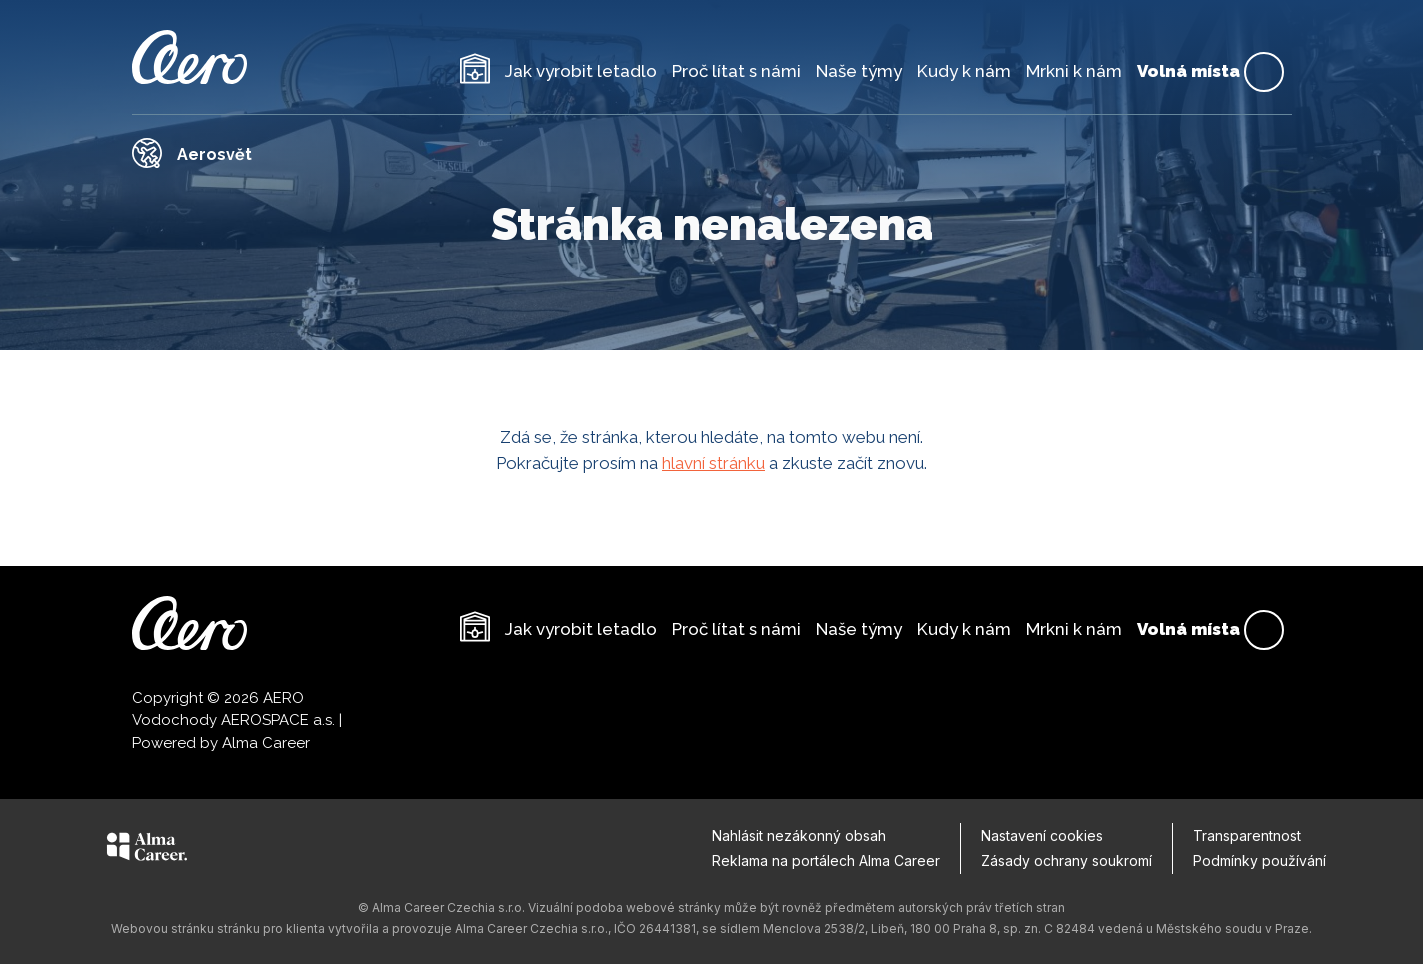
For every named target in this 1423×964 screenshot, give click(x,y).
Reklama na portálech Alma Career (826, 860)
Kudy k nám (964, 71)
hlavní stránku (713, 463)
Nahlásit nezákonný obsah (799, 835)
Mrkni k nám (1074, 71)
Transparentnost (1247, 835)
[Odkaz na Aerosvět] (712, 153)
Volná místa (1210, 72)
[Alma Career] (147, 850)
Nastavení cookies (1042, 835)
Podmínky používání (1259, 860)
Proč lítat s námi (736, 71)
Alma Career (266, 743)
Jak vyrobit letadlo (581, 71)
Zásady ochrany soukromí (1066, 860)
